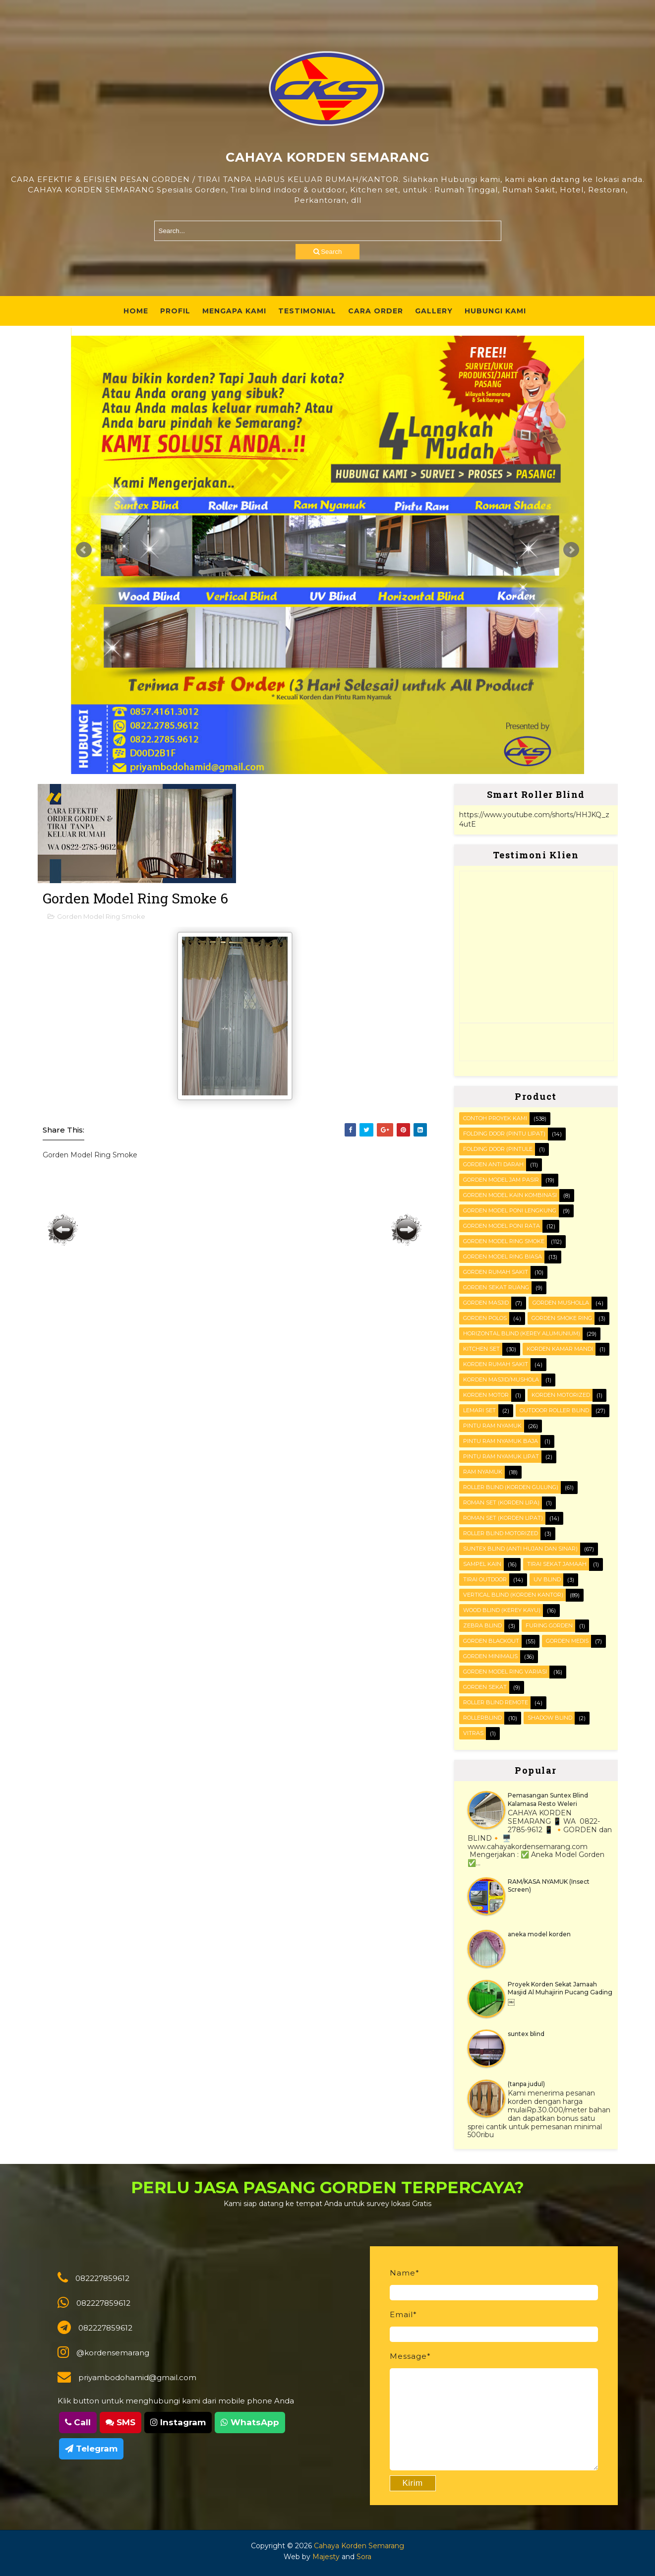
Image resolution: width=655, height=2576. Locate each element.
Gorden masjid (486, 1302)
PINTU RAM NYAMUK (492, 1425)
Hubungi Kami (495, 310)
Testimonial (307, 310)
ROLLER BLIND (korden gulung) (510, 1487)
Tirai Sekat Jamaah (557, 1563)
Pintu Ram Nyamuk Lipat (501, 1456)
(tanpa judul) (526, 2084)
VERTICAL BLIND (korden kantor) (513, 1594)
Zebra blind (482, 1625)
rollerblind (482, 1717)
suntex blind (526, 2033)
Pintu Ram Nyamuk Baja (500, 1441)
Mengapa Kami (234, 310)
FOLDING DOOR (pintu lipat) (504, 1133)
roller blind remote (495, 1702)
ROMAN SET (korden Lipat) (503, 1517)
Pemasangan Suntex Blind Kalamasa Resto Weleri (548, 1799)
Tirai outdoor (485, 1579)
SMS (120, 2422)
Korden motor (486, 1394)
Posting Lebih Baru (63, 1229)
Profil (175, 310)
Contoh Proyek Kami (495, 1118)
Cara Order (375, 310)
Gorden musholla (561, 1302)
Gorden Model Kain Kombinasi (510, 1195)
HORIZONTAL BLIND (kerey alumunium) (521, 1333)
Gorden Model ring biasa (502, 1256)
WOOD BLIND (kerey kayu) (501, 1610)
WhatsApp (250, 2422)
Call (78, 2422)
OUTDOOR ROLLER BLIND (554, 1410)
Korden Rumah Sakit (495, 1364)
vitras (473, 1733)
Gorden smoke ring (562, 1318)
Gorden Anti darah (493, 1164)
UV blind (547, 1579)
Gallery (434, 310)
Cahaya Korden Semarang (359, 2545)
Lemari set (479, 1410)
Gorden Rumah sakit (495, 1271)
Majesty (326, 2556)
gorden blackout (491, 1640)
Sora (364, 2556)
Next (571, 550)
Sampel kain (482, 1563)
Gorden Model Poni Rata (501, 1225)
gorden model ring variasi (505, 1671)
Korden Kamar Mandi (560, 1348)
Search (327, 251)
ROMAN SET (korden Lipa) (501, 1502)
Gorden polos (485, 1318)
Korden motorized (561, 1394)
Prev (84, 550)
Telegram (91, 2449)
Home (135, 310)
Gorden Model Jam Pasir (501, 1179)
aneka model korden (539, 1934)
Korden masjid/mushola (501, 1379)
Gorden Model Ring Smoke (101, 916)
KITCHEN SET (481, 1348)
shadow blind (550, 1717)
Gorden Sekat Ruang (496, 1287)
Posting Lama (406, 1229)
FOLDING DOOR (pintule (498, 1148)
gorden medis (567, 1640)
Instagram (178, 2422)
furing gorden (549, 1625)
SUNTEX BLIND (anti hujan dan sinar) (520, 1548)
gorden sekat (485, 1686)
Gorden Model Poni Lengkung (509, 1210)
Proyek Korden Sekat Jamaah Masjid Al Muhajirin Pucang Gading (560, 1988)
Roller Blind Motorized (500, 1533)
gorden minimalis (490, 1656)
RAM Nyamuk (482, 1471)
